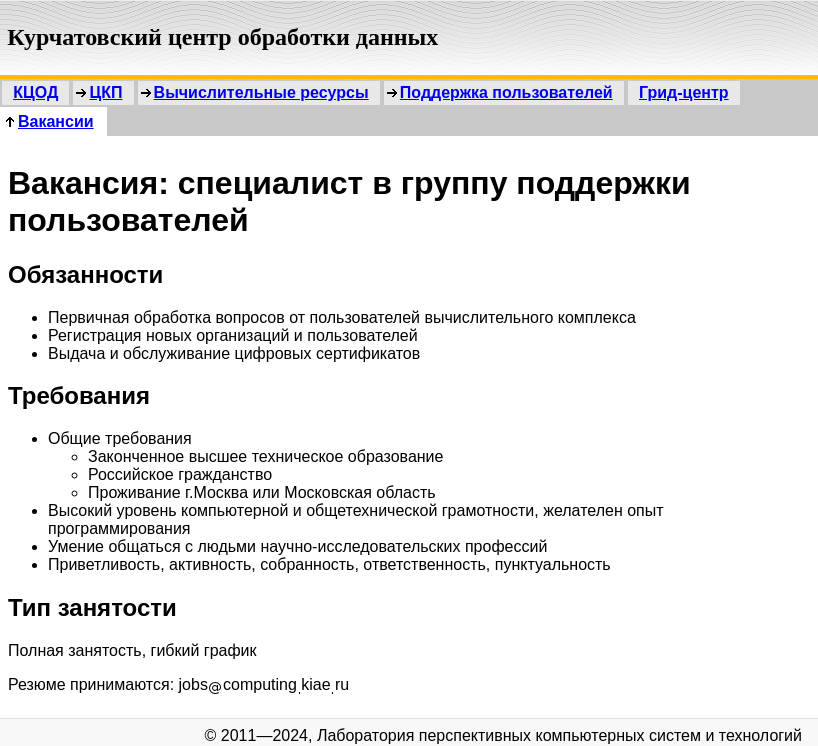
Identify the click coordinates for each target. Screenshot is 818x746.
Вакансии (56, 121)
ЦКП (105, 92)
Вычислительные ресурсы (261, 92)
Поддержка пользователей (506, 92)
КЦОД (35, 92)
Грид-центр (684, 92)
